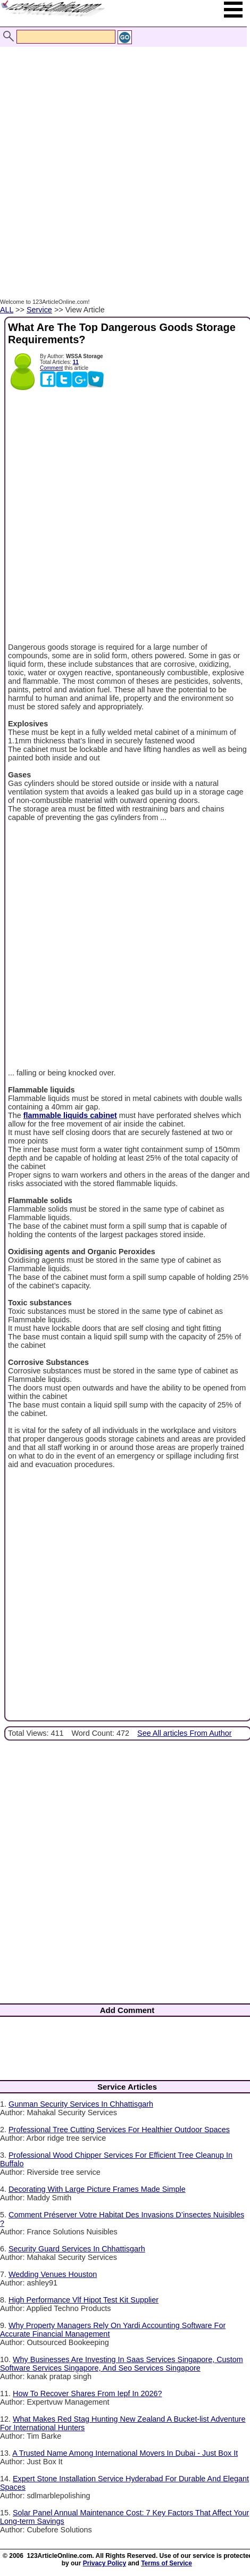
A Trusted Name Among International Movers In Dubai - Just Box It (125, 2453)
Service (39, 309)
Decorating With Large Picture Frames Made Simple (97, 2189)
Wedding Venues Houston (53, 2274)
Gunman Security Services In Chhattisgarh (81, 2104)
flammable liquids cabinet (70, 1115)
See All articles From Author (184, 1733)
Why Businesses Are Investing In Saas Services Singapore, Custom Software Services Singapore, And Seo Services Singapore (121, 2363)
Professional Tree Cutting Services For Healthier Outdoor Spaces (119, 2129)
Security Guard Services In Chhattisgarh (77, 2248)
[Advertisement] (122, 161)
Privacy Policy (104, 2563)
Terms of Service (166, 2563)
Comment (51, 368)
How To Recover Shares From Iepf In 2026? (87, 2393)
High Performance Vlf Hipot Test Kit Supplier (84, 2300)
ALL (6, 309)
